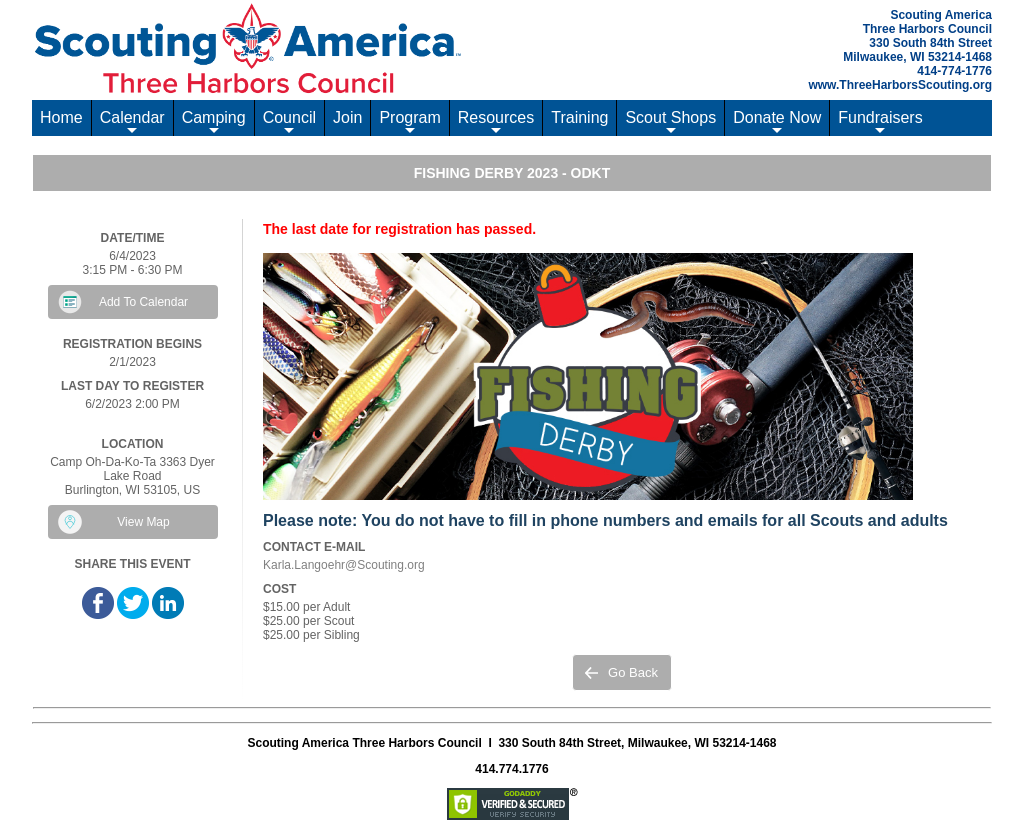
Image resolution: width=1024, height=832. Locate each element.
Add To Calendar (143, 302)
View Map (143, 522)
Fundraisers (880, 122)
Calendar (132, 122)
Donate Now (777, 122)
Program (409, 122)
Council (289, 122)
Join (347, 117)
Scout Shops (670, 122)
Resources (496, 122)
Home (61, 117)
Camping (214, 122)
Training (579, 117)
